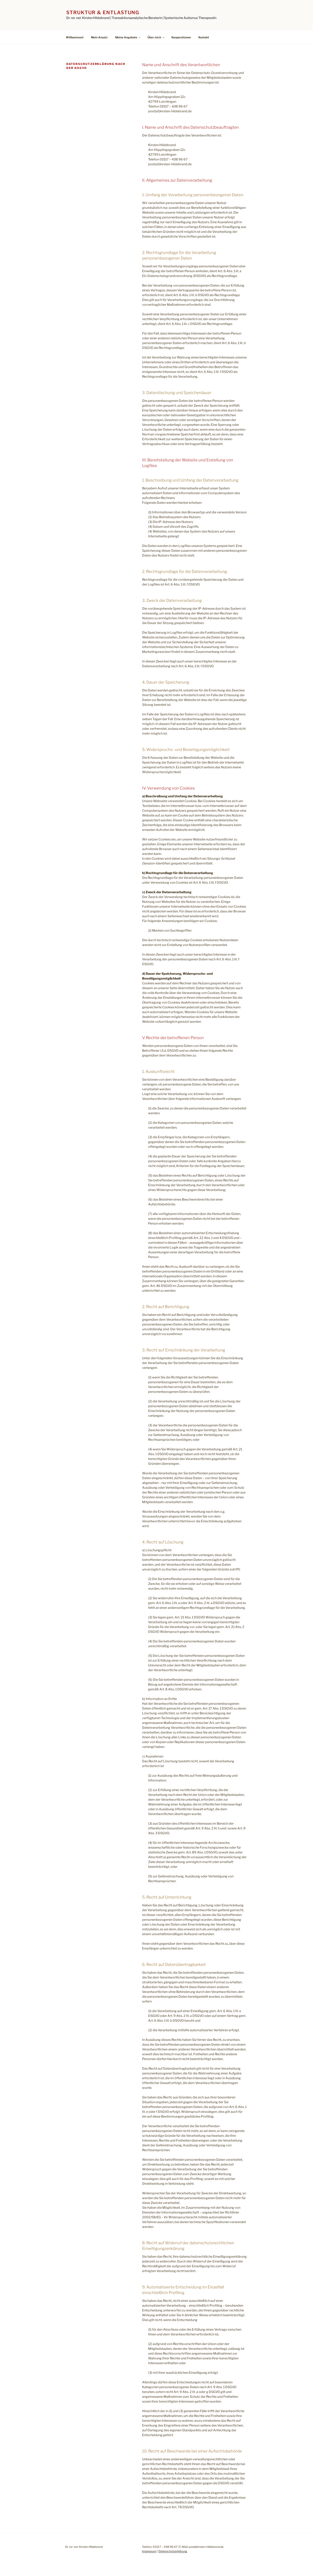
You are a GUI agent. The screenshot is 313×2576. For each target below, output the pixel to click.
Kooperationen (181, 37)
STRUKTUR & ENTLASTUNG (102, 12)
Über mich (156, 37)
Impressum (149, 2551)
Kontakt (203, 37)
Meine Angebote (128, 37)
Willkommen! (74, 37)
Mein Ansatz (99, 37)
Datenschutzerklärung (172, 2551)
